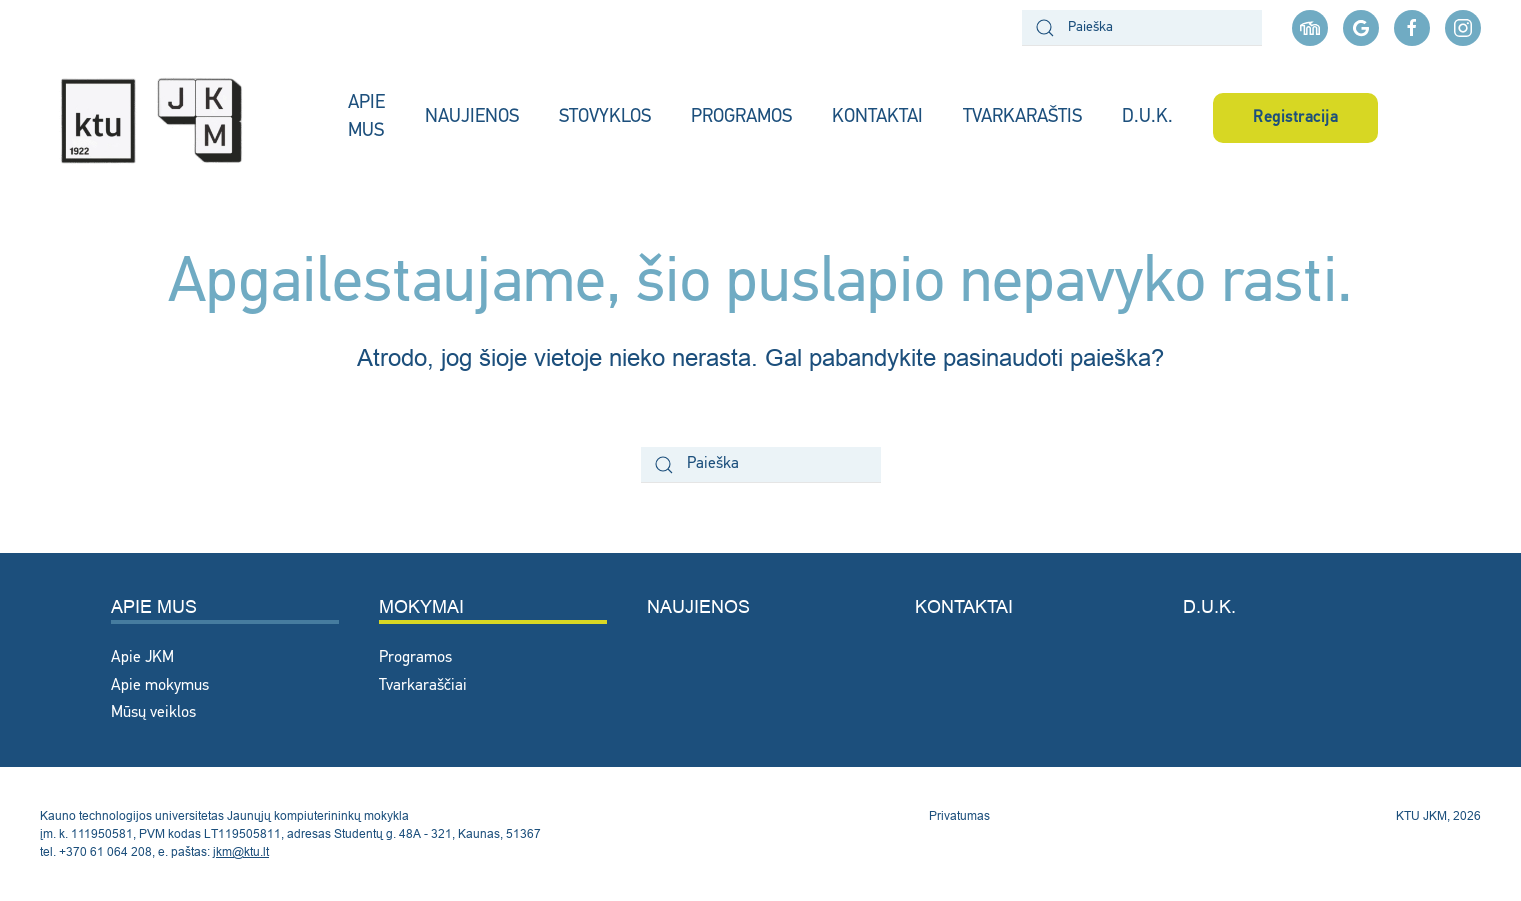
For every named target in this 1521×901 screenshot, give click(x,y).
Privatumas (959, 815)
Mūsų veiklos (153, 713)
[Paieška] (1142, 28)
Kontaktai (964, 606)
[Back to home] (174, 118)
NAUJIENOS (472, 117)
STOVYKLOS (605, 117)
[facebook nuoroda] (1412, 28)
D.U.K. (1147, 117)
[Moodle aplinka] (1310, 28)
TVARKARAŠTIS (1022, 117)
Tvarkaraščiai (423, 686)
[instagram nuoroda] (1463, 28)
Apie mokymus (160, 686)
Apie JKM (142, 658)
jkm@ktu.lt (241, 851)
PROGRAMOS (741, 117)
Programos (415, 658)
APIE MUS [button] (366, 118)
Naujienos (698, 606)
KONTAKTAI (877, 117)
